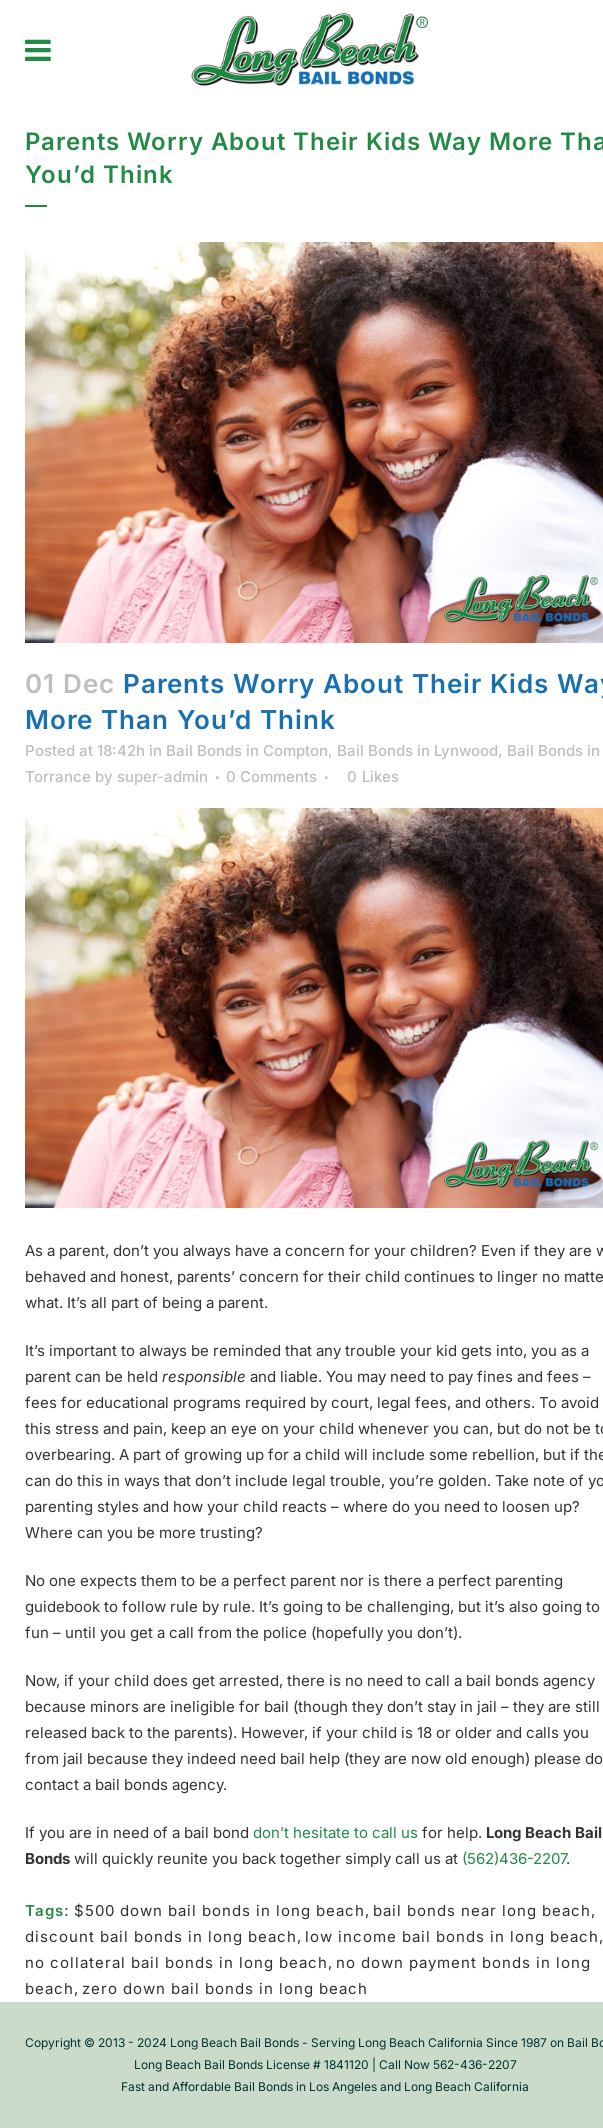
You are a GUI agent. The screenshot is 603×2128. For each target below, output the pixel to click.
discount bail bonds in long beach (161, 1936)
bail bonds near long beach (482, 1910)
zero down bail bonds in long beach (225, 1988)
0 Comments (271, 776)
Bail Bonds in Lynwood (417, 750)
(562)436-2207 (514, 1858)
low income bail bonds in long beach (452, 1936)
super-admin (162, 776)
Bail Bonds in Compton (247, 750)
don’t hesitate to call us (335, 1832)
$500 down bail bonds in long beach (219, 1910)
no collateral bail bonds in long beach (176, 1962)
